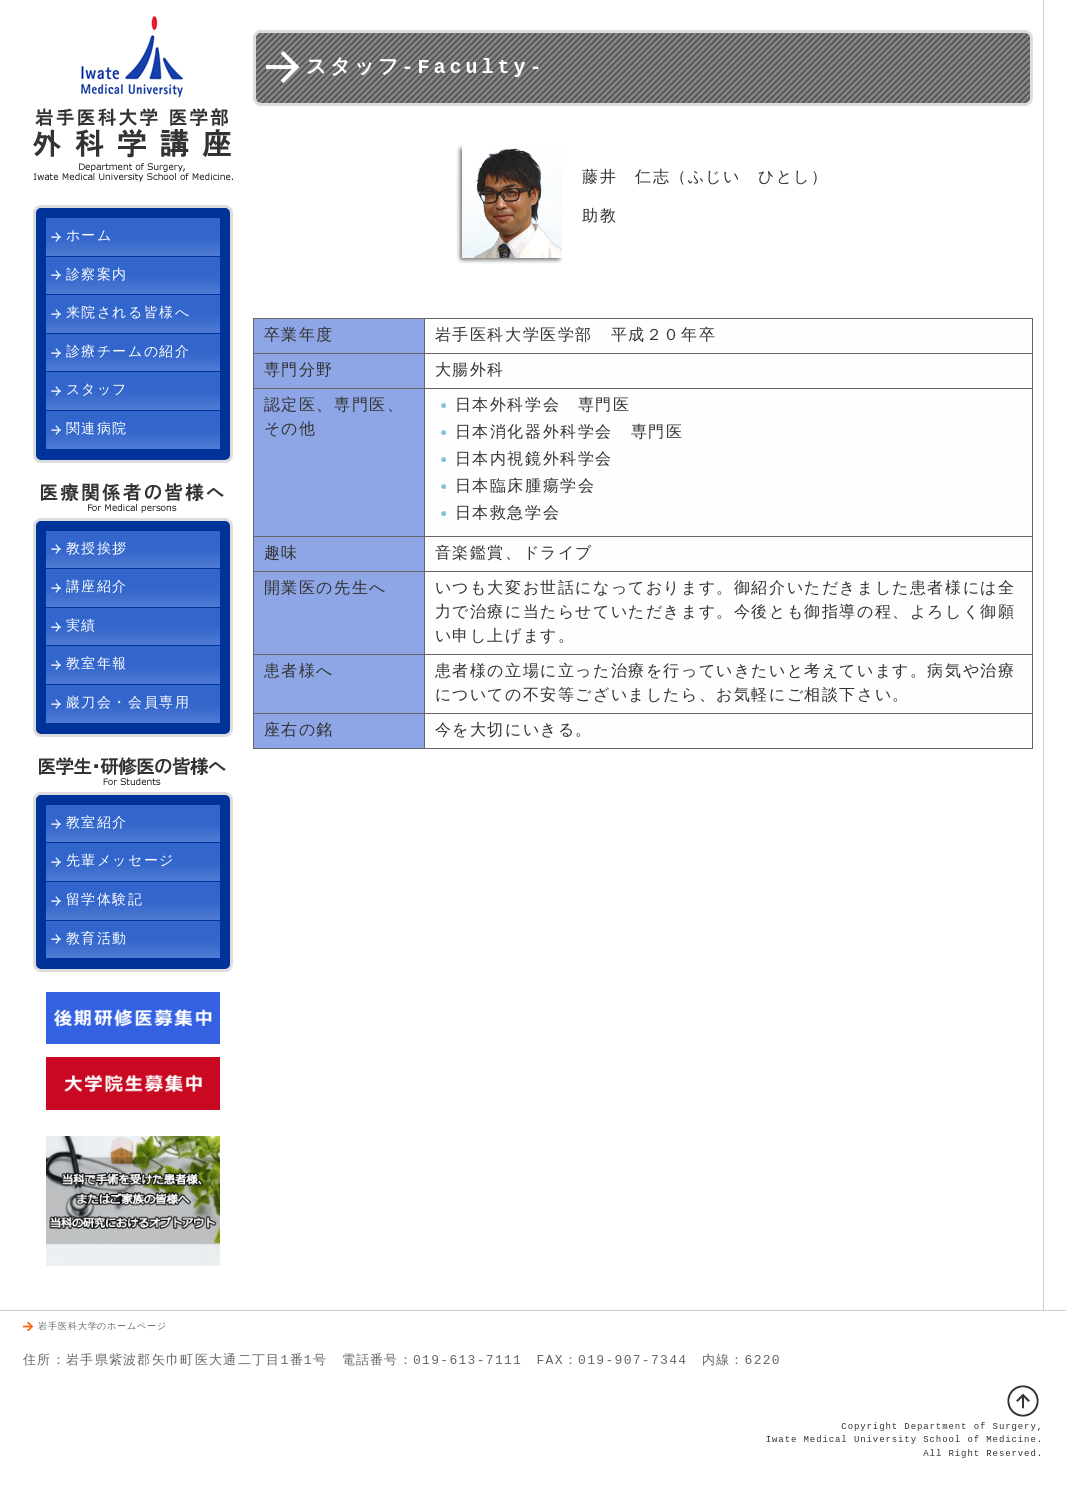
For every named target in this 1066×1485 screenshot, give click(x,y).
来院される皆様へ (128, 313)
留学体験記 (105, 900)
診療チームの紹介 (128, 352)
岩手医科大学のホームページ (102, 1327)
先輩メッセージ (120, 861)
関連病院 (97, 429)
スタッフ (97, 390)
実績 (81, 626)
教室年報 (97, 664)
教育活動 (97, 939)
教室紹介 (97, 823)
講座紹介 (97, 587)
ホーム (89, 236)
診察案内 (97, 275)
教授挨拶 (97, 549)
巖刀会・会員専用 (128, 703)
